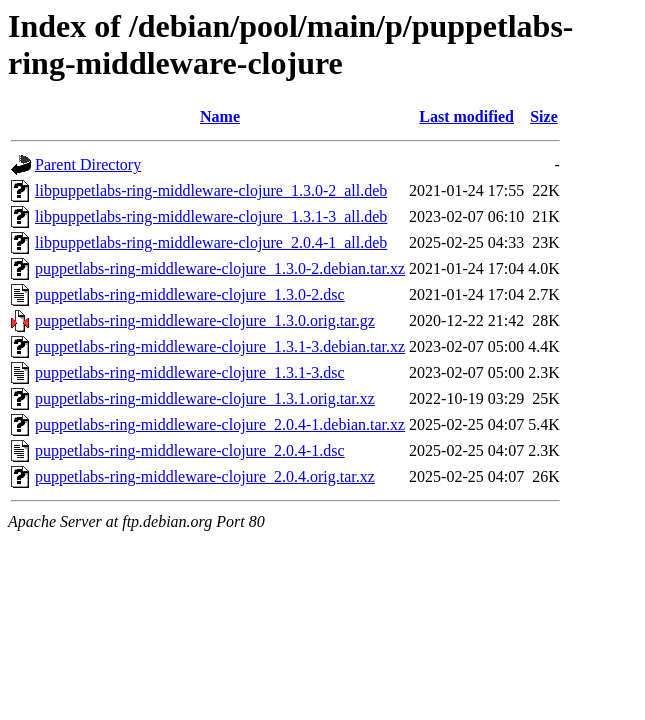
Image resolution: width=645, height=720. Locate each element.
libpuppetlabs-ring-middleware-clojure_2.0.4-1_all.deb (211, 242)
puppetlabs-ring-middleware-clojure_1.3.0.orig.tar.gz (205, 320)
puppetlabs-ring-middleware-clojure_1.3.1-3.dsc (190, 372)
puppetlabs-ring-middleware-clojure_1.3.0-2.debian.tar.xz (220, 268)
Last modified (466, 116)
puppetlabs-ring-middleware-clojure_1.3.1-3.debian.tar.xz (220, 346)
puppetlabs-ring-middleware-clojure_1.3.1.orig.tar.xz (205, 398)
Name (220, 116)
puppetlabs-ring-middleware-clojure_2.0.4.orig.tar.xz (205, 476)
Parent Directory (88, 164)
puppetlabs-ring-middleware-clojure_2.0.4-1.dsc (190, 450)
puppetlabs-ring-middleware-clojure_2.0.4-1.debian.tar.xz (220, 424)
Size (544, 116)
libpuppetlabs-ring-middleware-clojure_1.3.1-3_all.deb (211, 216)
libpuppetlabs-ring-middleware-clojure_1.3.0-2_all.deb (211, 190)
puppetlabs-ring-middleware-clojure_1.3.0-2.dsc (190, 294)
